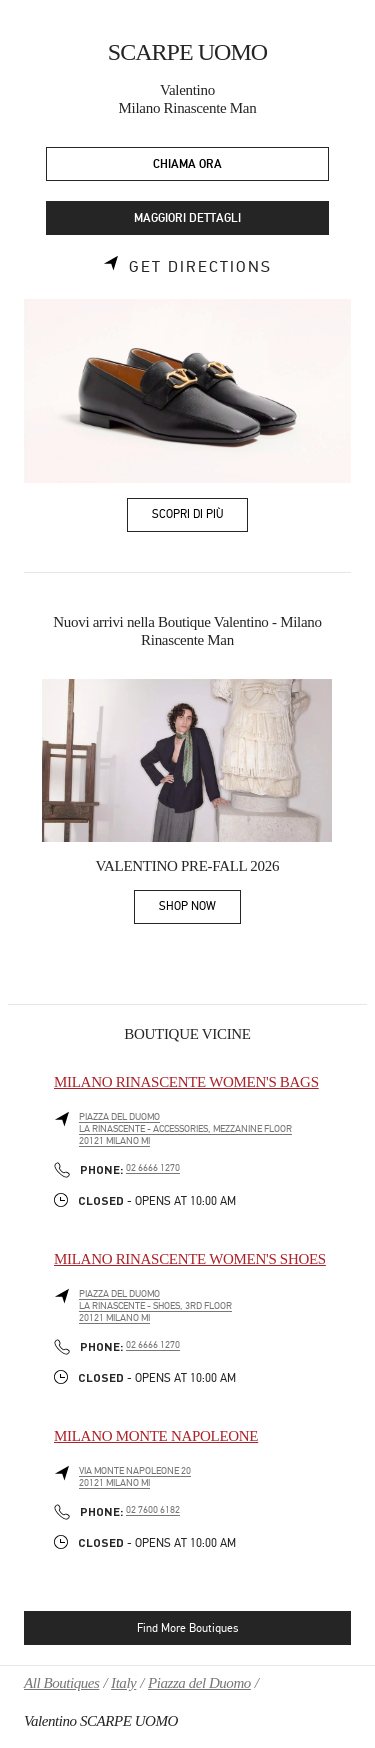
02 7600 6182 (153, 1510)
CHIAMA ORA (187, 164)
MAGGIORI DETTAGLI (187, 218)
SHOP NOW (200, 909)
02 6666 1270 (153, 1168)
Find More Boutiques (187, 1628)
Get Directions (200, 267)
